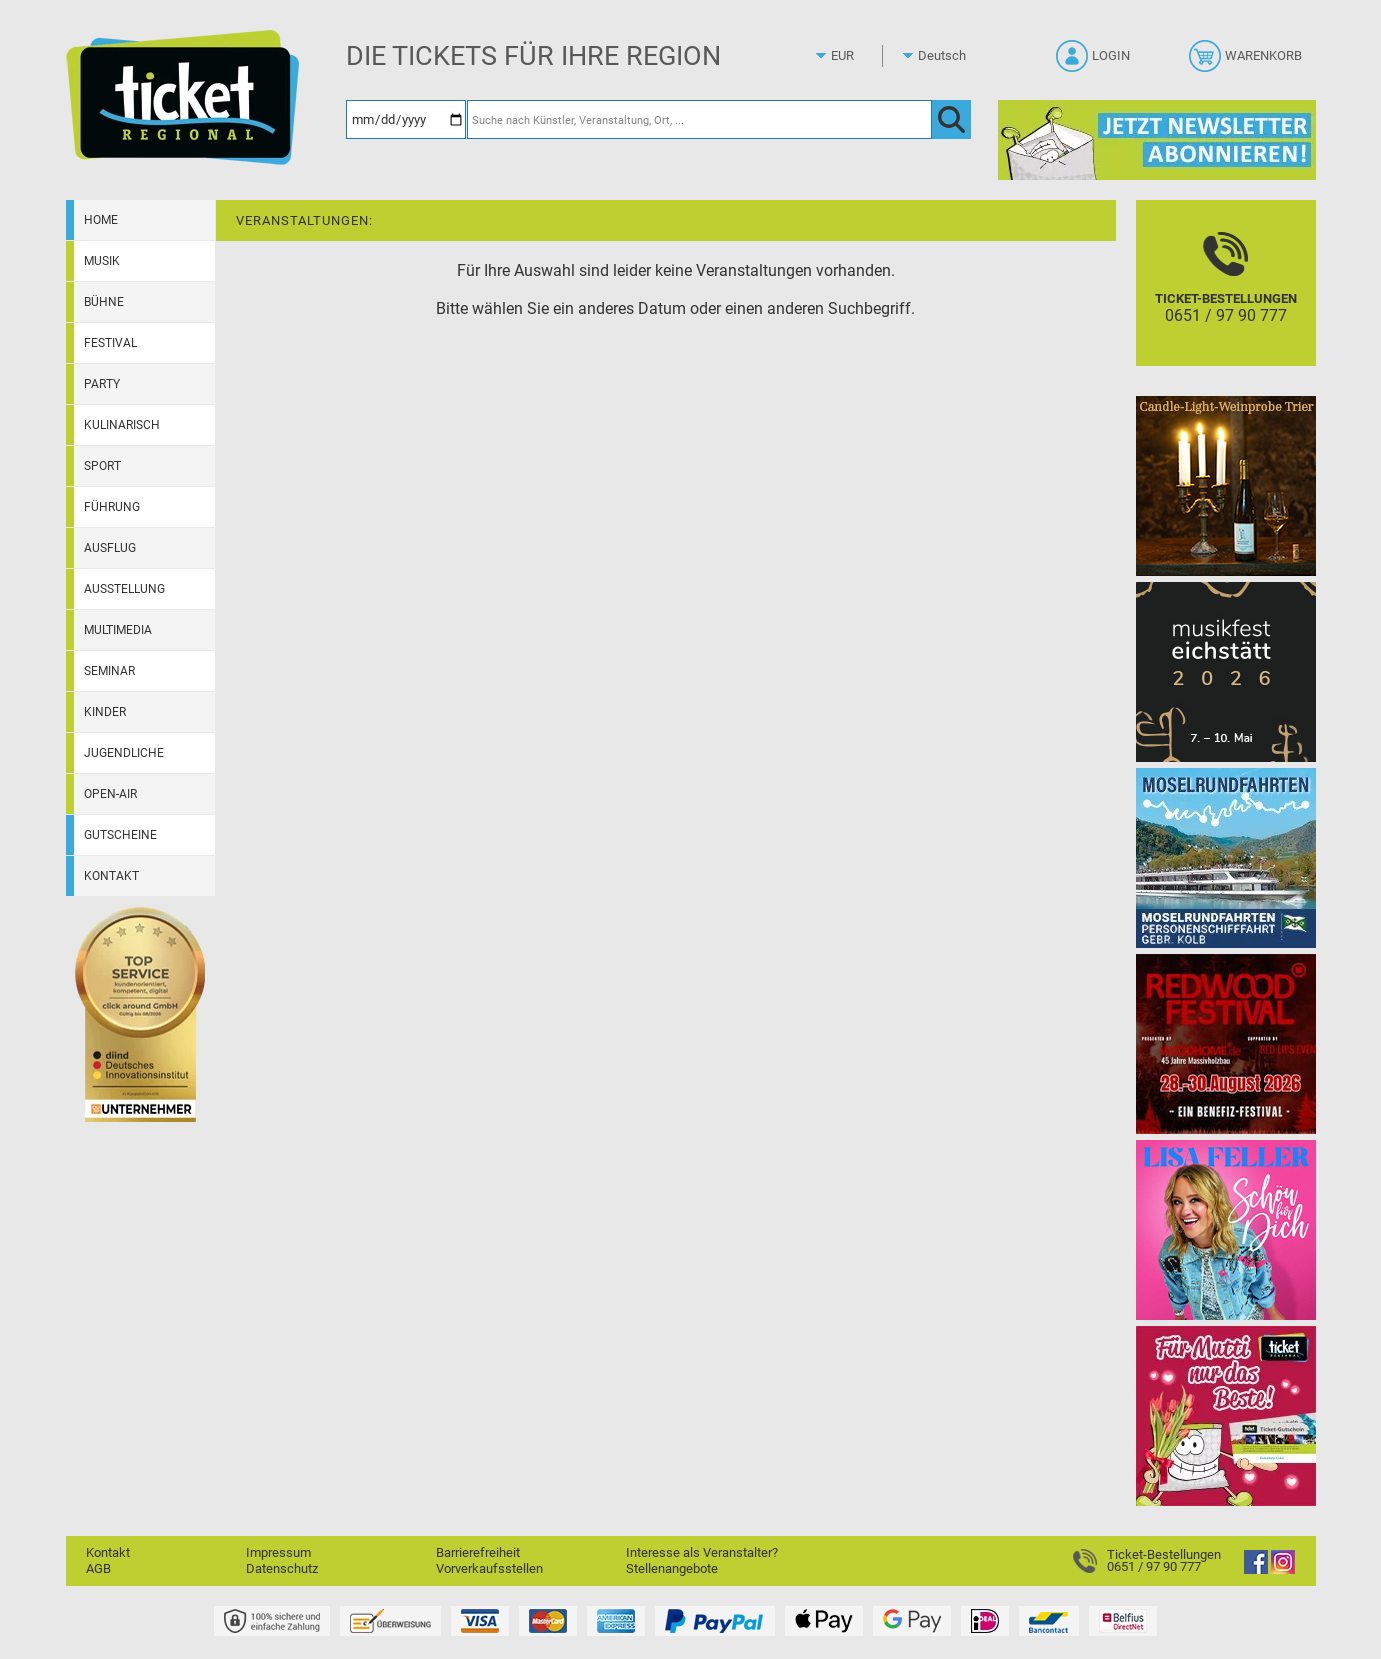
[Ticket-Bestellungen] (1226, 300)
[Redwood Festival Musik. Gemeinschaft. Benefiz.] (1226, 1043)
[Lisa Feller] (1226, 1229)
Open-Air (110, 794)
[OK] (951, 119)
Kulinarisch (122, 425)
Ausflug (110, 548)
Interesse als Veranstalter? (702, 1552)
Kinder (105, 712)
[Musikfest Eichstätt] (1226, 671)
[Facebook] (1256, 1569)
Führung (112, 507)
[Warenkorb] (1247, 62)
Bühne (104, 302)
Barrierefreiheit (478, 1552)
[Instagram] (1283, 1569)
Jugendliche (124, 753)
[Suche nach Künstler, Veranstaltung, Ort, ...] (699, 119)
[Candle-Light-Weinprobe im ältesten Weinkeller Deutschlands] (1226, 485)
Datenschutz (282, 1568)
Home (101, 220)
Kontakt (111, 876)
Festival (110, 343)
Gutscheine (120, 835)
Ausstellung (124, 589)
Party (102, 384)
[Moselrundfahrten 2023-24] (1226, 857)
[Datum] (406, 119)
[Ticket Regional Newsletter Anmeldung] (1157, 139)
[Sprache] (948, 56)
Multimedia (118, 630)
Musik (102, 261)
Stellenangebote (672, 1568)
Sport (102, 466)
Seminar (109, 671)
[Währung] (861, 56)
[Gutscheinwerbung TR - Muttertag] (1226, 1415)
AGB (98, 1568)
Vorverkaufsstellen (489, 1568)
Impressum (278, 1552)
